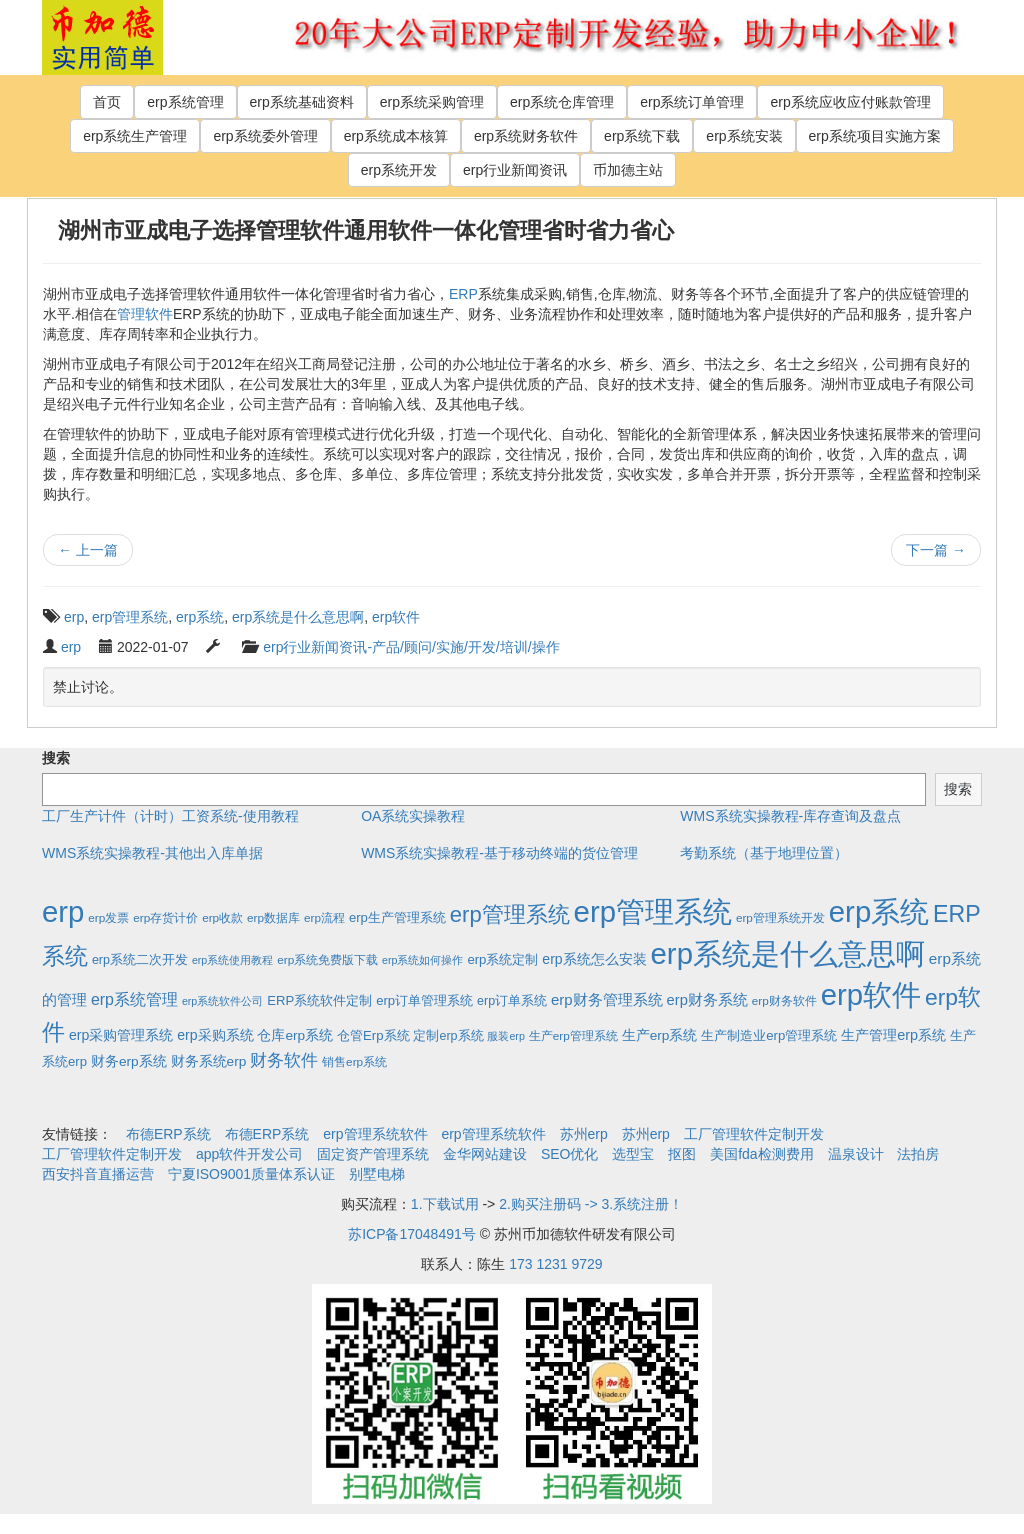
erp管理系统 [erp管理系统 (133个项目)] (510, 914)
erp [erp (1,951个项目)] (63, 911)
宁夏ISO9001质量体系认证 (251, 1174)
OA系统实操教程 (413, 816)
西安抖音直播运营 (98, 1174)
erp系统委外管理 (265, 136)
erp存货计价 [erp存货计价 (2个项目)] (165, 917)
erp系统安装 (744, 136)
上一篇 (88, 550)
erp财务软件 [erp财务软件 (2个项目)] (784, 1000)
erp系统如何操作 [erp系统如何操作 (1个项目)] (422, 960)
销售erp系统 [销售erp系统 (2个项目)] (354, 1061)
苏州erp (584, 1134)
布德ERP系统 (168, 1134)
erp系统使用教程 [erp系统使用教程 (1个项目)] (232, 960)
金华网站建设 (485, 1154)
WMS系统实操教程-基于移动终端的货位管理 (499, 853)
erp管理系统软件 (375, 1134)
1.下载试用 (445, 1204)
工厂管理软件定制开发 (754, 1134)
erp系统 (200, 617)
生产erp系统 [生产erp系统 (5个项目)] (660, 1035)
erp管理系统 (130, 617)
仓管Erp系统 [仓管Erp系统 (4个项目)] (373, 1035)
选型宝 (633, 1154)
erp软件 (396, 617)
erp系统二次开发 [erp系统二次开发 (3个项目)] (140, 960)
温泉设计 (856, 1154)
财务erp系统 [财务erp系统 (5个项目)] (129, 1061)
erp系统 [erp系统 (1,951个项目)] (879, 911)
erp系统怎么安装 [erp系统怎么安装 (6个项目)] (594, 959)
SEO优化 (570, 1154)
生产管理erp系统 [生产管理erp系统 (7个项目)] (893, 1035)
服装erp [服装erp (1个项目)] (505, 1036)
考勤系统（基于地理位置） (764, 853)
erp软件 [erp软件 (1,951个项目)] (871, 994)
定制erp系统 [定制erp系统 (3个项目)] (448, 1036)
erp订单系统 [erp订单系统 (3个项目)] (512, 1001)
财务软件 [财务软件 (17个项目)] (284, 1060)
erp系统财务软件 (526, 136)
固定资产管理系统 (373, 1154)
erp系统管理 (185, 102)
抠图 (682, 1154)
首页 (107, 102)
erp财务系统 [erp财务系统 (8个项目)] (707, 1000)
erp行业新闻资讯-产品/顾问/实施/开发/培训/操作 (411, 647)
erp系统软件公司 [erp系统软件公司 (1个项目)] (222, 1001)
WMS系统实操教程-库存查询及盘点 (790, 816)
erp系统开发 (399, 170)
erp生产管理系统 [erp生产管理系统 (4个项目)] (397, 917)
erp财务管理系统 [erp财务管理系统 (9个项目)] (607, 999)
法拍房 (918, 1154)
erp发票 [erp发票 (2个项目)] (108, 917)
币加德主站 (628, 170)
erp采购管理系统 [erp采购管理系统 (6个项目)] (121, 1035)
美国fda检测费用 (761, 1154)
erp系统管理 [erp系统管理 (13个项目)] (134, 999)
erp (74, 617)
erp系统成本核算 (396, 136)
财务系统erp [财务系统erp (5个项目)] (209, 1061)
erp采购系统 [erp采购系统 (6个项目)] (215, 1035)
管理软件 (145, 314)
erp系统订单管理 (692, 102)
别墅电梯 (377, 1174)
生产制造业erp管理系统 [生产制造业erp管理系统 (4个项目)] (769, 1035)
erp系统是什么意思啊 (298, 617)
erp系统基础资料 (302, 102)
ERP (463, 294)
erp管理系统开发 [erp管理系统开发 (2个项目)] (780, 917)
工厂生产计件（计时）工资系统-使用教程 (170, 816)
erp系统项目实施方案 (875, 136)
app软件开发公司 (249, 1154)
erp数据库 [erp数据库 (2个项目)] (273, 917)
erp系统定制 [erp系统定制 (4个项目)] (502, 959)
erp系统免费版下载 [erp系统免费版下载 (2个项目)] (327, 959)
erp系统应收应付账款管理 (850, 102)
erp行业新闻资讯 (515, 170)
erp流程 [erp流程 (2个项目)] (324, 917)
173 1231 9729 (555, 1264)
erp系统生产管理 (135, 136)
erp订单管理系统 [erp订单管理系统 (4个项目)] (424, 1000)
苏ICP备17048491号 (412, 1234)
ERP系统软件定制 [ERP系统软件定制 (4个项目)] (319, 1000)
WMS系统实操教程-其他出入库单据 (152, 853)
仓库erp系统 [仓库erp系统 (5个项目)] (295, 1035)
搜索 (56, 758)
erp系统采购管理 (432, 102)
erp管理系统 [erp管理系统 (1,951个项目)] (653, 911)
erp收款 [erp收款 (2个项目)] (222, 917)
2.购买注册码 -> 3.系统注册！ (591, 1204)
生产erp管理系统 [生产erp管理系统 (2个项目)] (573, 1035)
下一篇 (936, 550)
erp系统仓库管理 (562, 102)
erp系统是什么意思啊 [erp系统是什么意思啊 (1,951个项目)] (788, 953)
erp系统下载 (642, 136)
